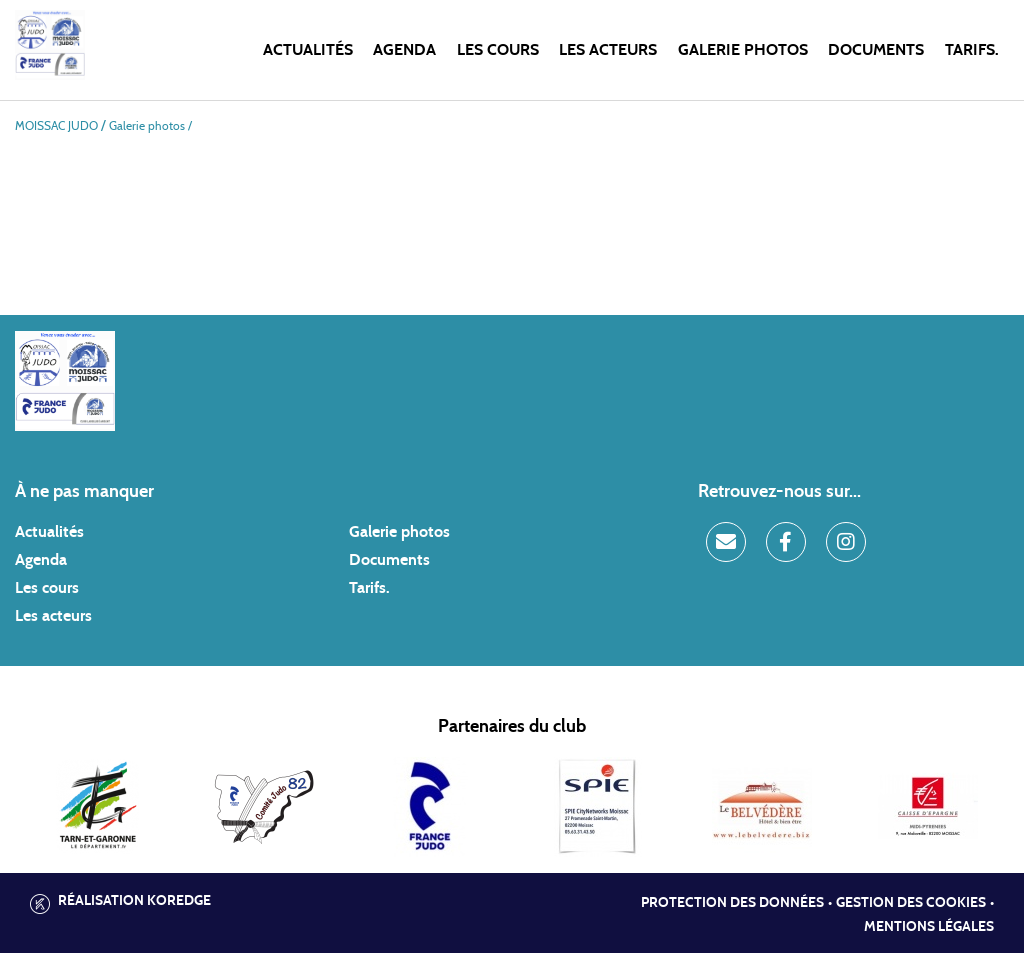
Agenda (404, 50)
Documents (876, 50)
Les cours (498, 50)
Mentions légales (929, 927)
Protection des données (732, 903)
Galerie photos (743, 50)
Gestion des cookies (911, 903)
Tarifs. (972, 50)
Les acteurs (608, 50)
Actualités (308, 50)
